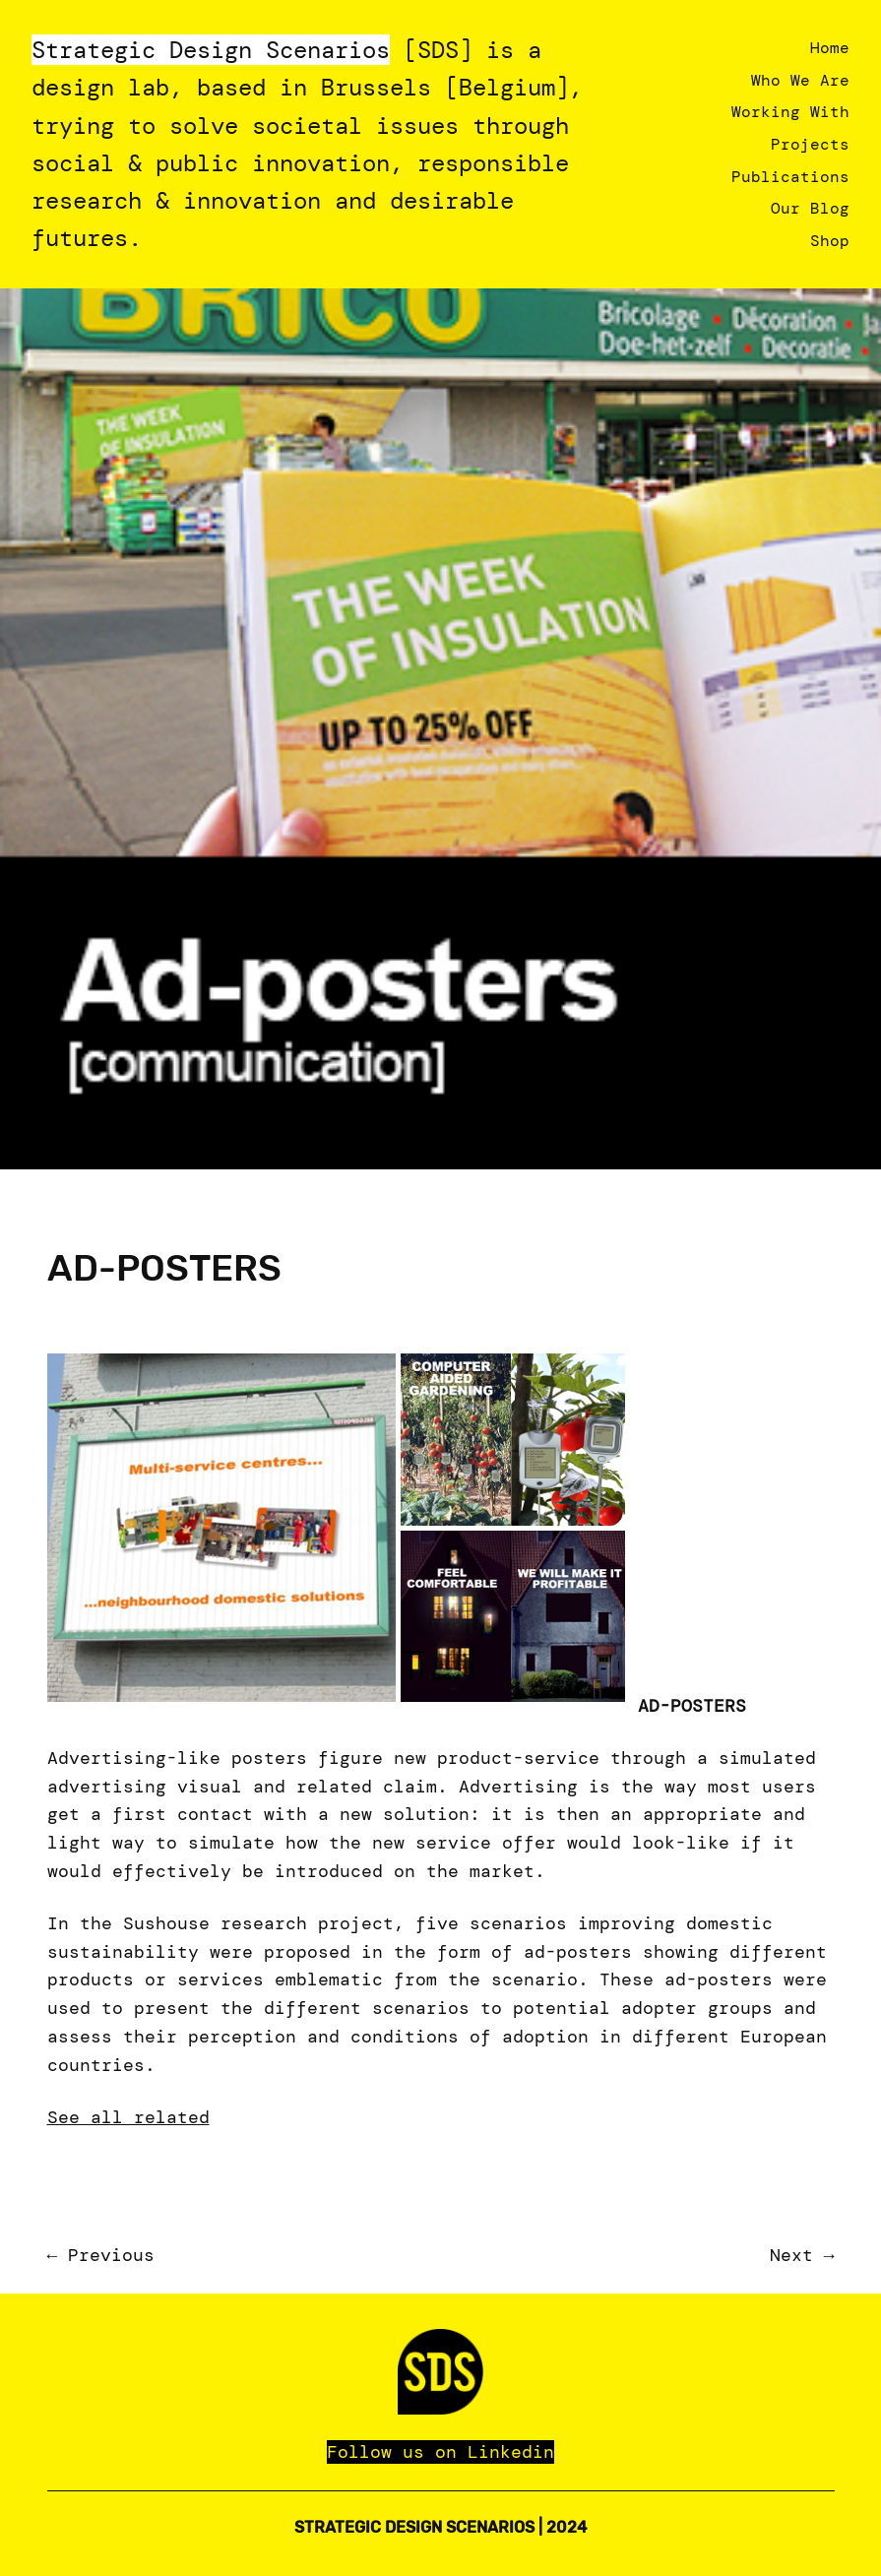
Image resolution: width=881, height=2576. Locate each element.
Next (791, 2255)
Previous (111, 2255)
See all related (128, 2117)
